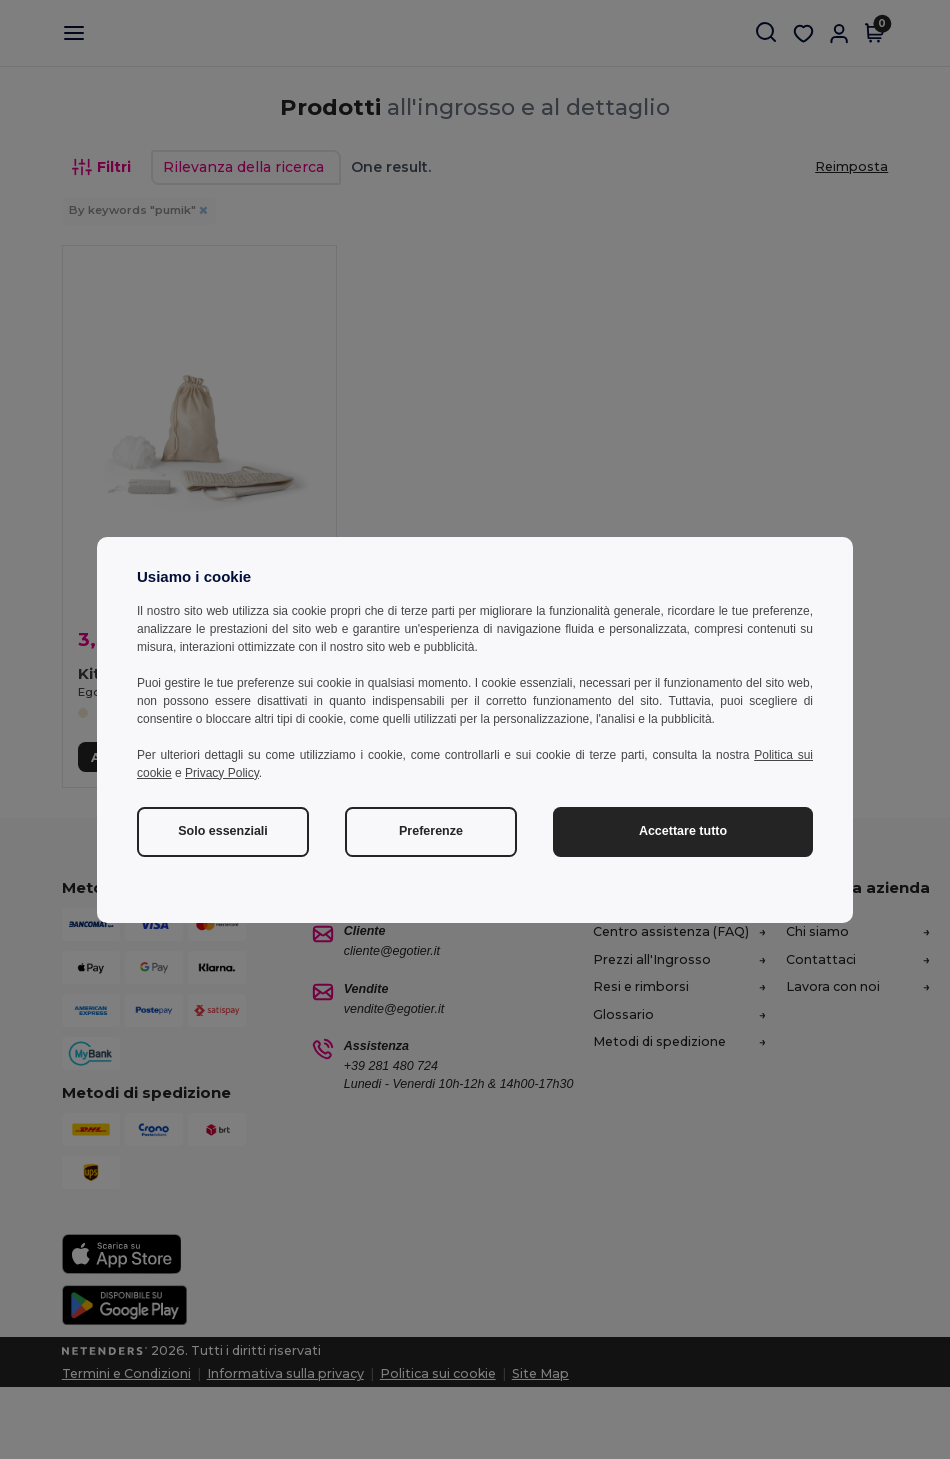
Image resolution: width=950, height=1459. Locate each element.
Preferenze (431, 831)
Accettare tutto (683, 831)
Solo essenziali (223, 831)
